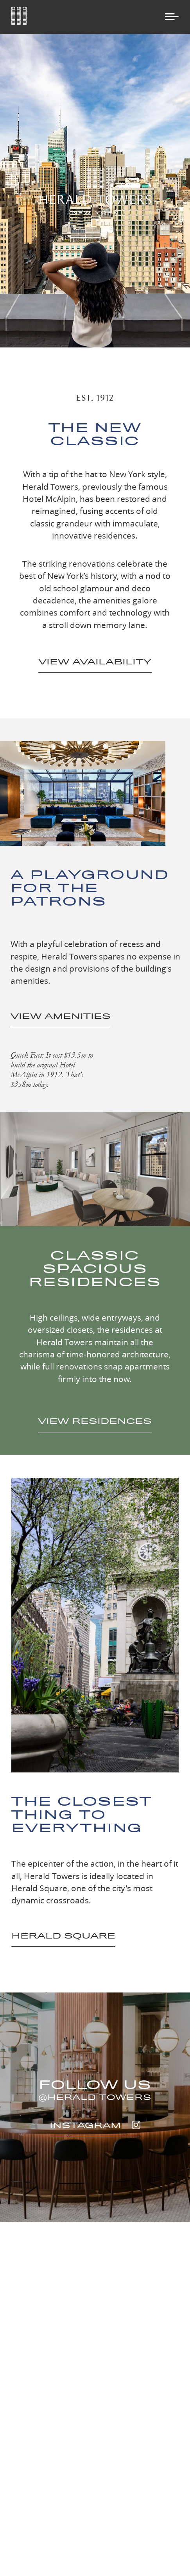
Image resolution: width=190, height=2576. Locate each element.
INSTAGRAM (95, 2125)
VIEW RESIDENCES (95, 1420)
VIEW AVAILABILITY (95, 661)
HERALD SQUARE (63, 1935)
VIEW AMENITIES (61, 1015)
